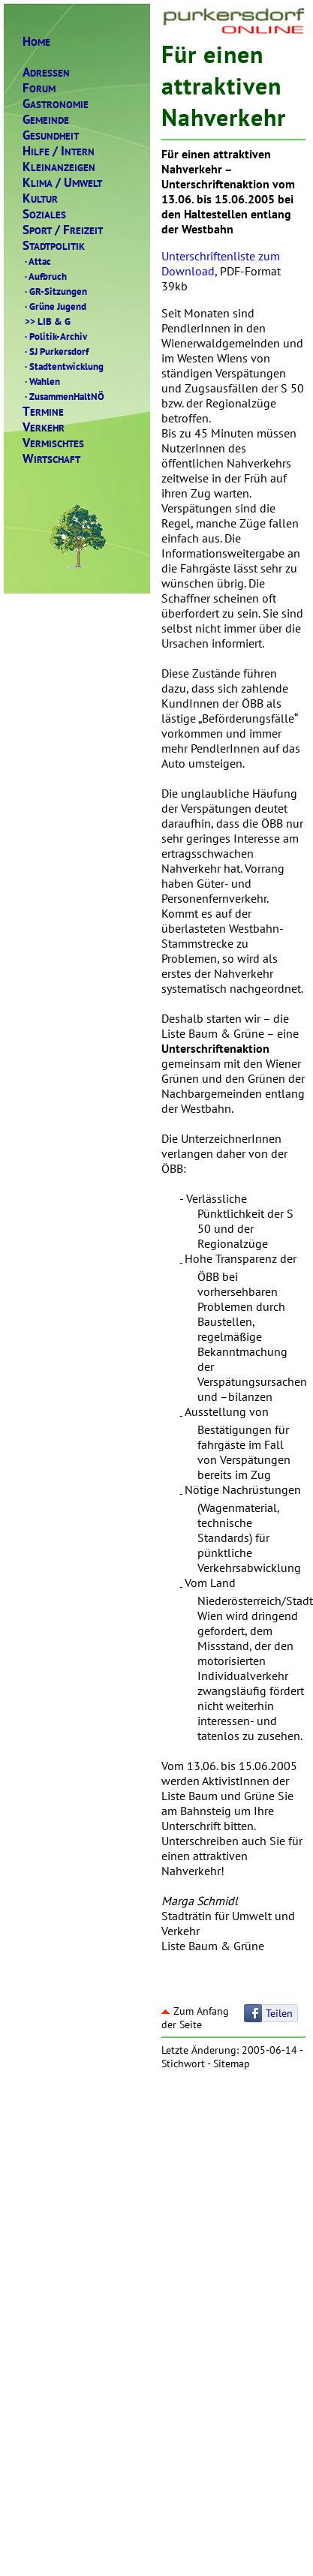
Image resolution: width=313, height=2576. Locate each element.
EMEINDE (46, 120)
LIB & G (47, 321)
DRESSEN (46, 72)
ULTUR (40, 198)
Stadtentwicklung (63, 366)
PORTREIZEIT (63, 230)
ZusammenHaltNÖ (63, 396)
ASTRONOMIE (56, 104)
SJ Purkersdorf (56, 351)
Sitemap (231, 2063)
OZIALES (44, 214)
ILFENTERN (59, 151)
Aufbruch (45, 276)
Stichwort (183, 2063)
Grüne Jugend (54, 306)
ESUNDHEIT (51, 135)
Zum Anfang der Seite (195, 2017)
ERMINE (43, 411)
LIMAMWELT (62, 183)
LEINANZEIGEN (59, 167)
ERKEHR (44, 427)
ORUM (39, 88)
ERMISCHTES (53, 443)
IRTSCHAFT (51, 459)
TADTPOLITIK (54, 246)
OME (36, 42)
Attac (37, 261)
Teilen (279, 2013)
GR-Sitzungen (55, 291)
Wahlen (41, 381)
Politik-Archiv (55, 336)
